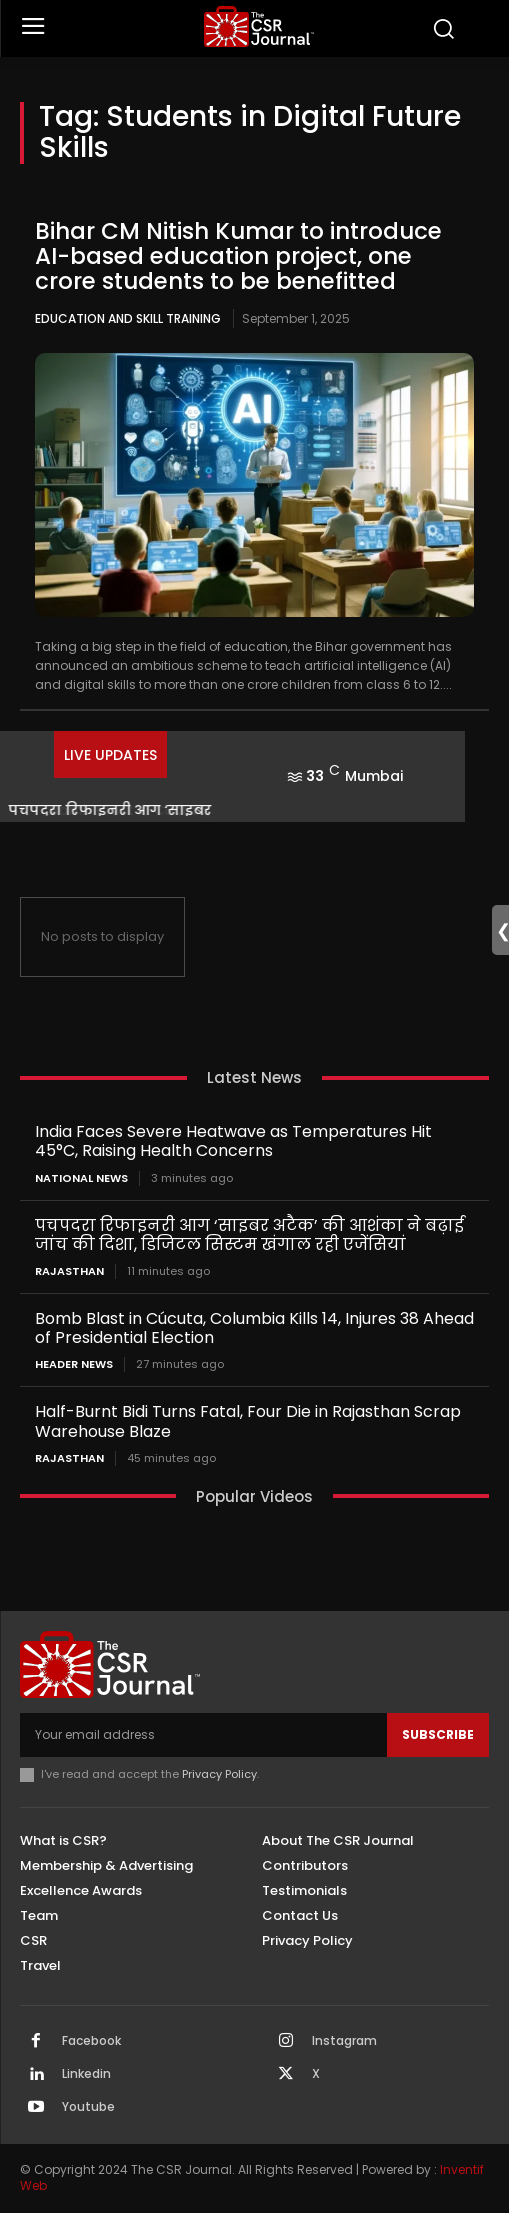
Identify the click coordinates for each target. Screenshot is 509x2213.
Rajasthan (69, 1271)
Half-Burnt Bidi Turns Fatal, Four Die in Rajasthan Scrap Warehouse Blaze (248, 1421)
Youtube (88, 2107)
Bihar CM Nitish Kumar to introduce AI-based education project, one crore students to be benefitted (238, 256)
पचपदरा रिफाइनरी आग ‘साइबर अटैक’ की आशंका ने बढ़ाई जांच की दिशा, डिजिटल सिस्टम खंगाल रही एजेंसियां (249, 1235)
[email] (203, 1735)
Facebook (91, 2041)
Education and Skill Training (128, 318)
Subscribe (438, 1734)
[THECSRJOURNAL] (259, 26)
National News (81, 1178)
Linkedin (86, 2074)
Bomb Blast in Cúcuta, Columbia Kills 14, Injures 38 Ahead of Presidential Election (254, 1328)
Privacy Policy (219, 1774)
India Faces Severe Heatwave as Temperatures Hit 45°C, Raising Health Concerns (233, 1141)
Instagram (344, 2041)
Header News (74, 1364)
